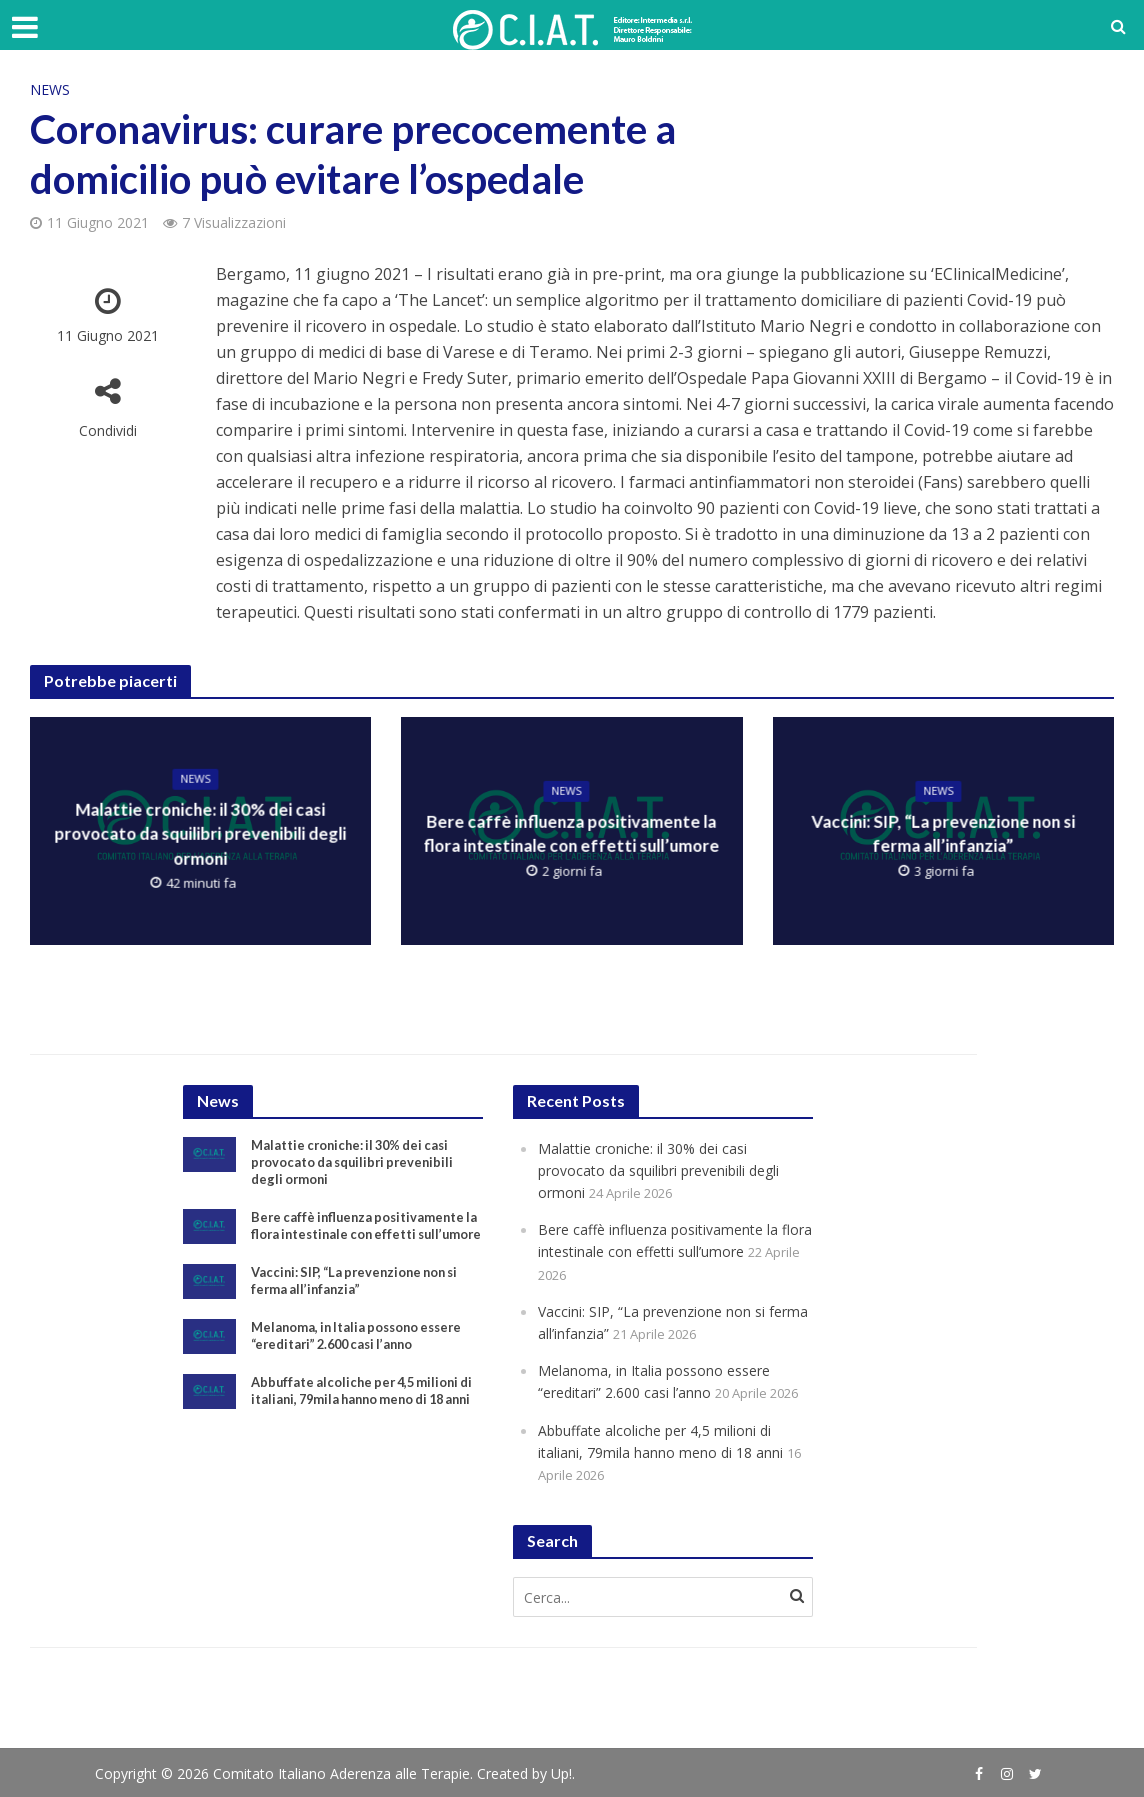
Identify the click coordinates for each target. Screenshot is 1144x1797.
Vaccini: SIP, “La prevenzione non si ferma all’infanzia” (943, 835)
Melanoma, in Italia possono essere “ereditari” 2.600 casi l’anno (365, 1368)
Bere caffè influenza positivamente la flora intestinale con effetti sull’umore (572, 835)
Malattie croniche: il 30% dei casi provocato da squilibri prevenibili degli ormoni (201, 834)
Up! (561, 1772)
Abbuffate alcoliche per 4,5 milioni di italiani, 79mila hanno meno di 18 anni (367, 1435)
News (50, 89)
